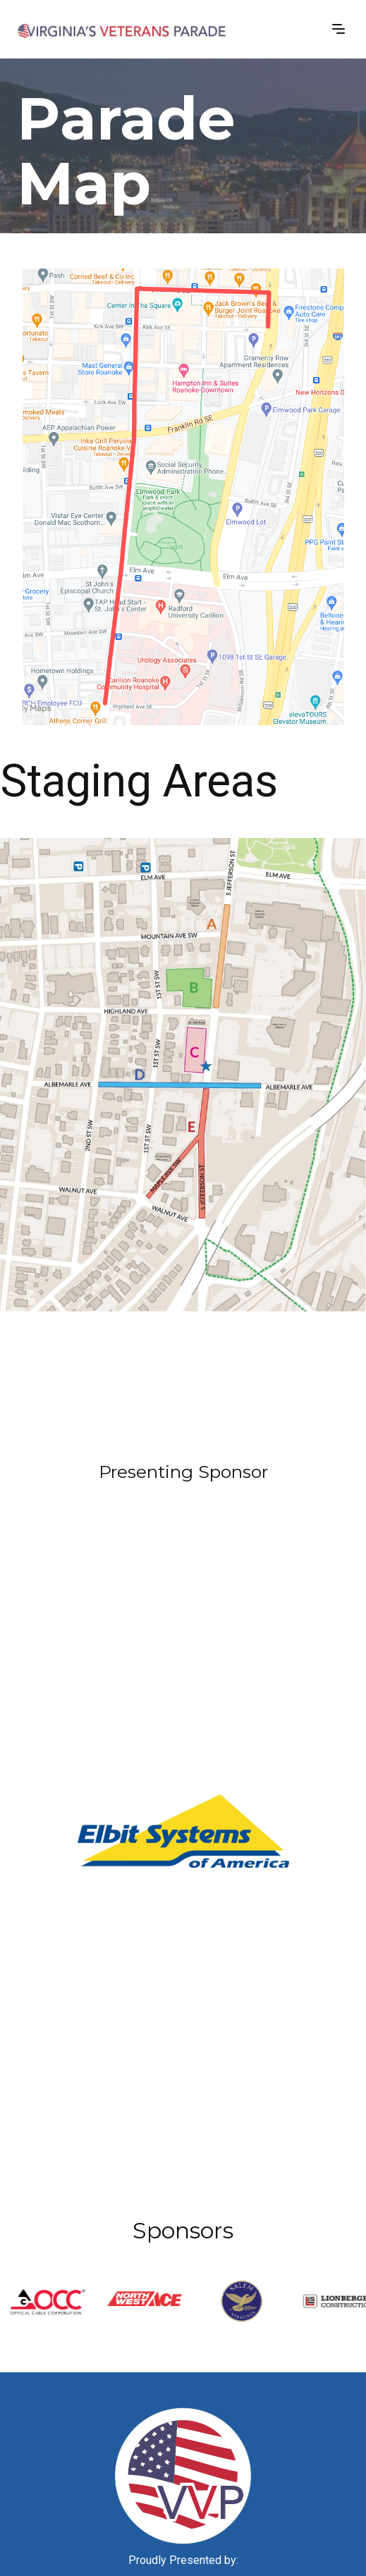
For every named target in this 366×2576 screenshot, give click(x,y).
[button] (338, 28)
